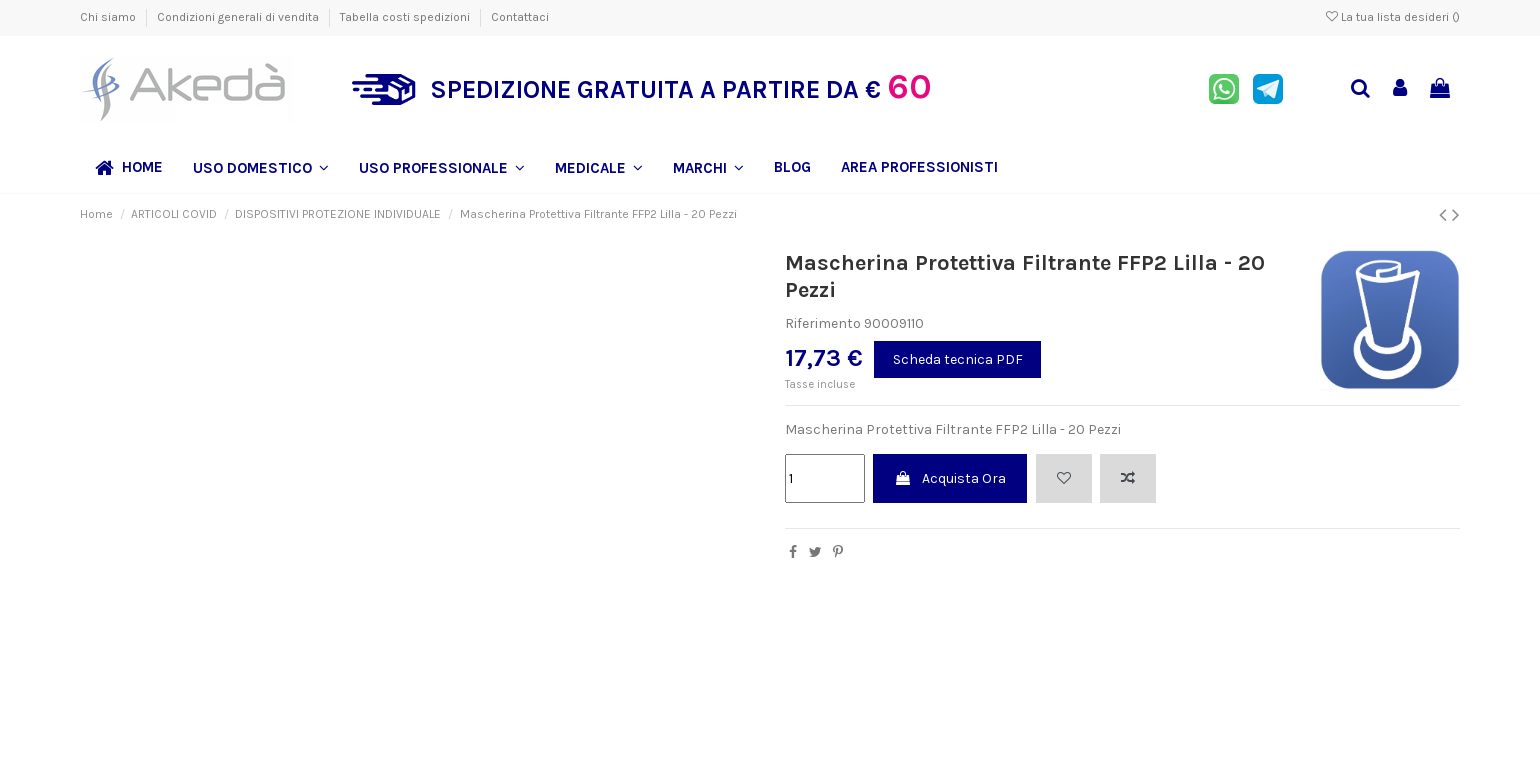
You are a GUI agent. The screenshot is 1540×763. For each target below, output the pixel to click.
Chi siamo (109, 17)
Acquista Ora (950, 478)
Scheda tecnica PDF (958, 359)
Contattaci (520, 17)
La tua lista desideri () (1393, 17)
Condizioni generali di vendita (239, 17)
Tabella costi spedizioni (406, 17)
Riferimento (823, 323)
